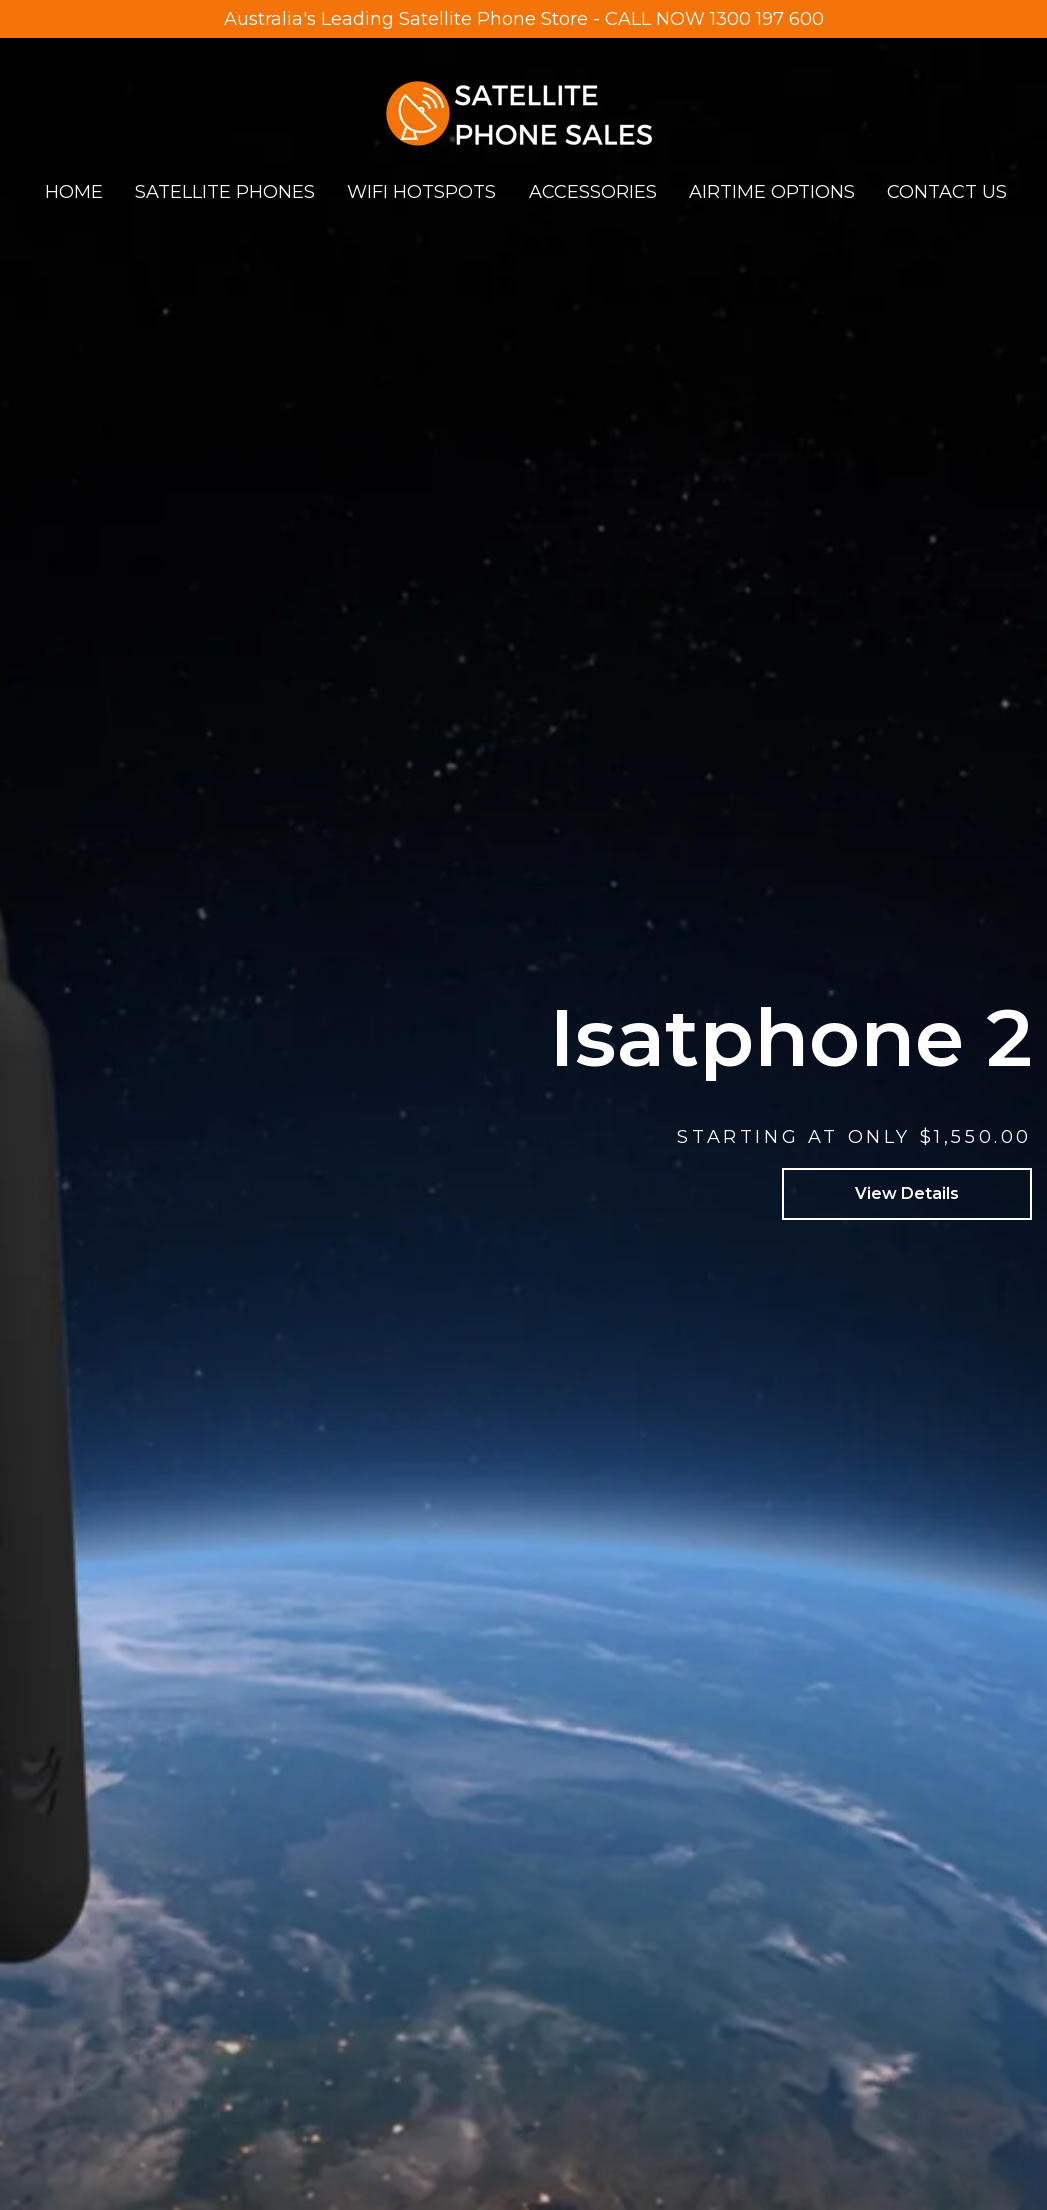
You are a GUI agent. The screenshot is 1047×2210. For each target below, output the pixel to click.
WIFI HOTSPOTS (421, 192)
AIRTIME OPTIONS (772, 192)
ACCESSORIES (593, 192)
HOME (74, 192)
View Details (907, 1193)
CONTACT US (947, 192)
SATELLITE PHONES (225, 192)
